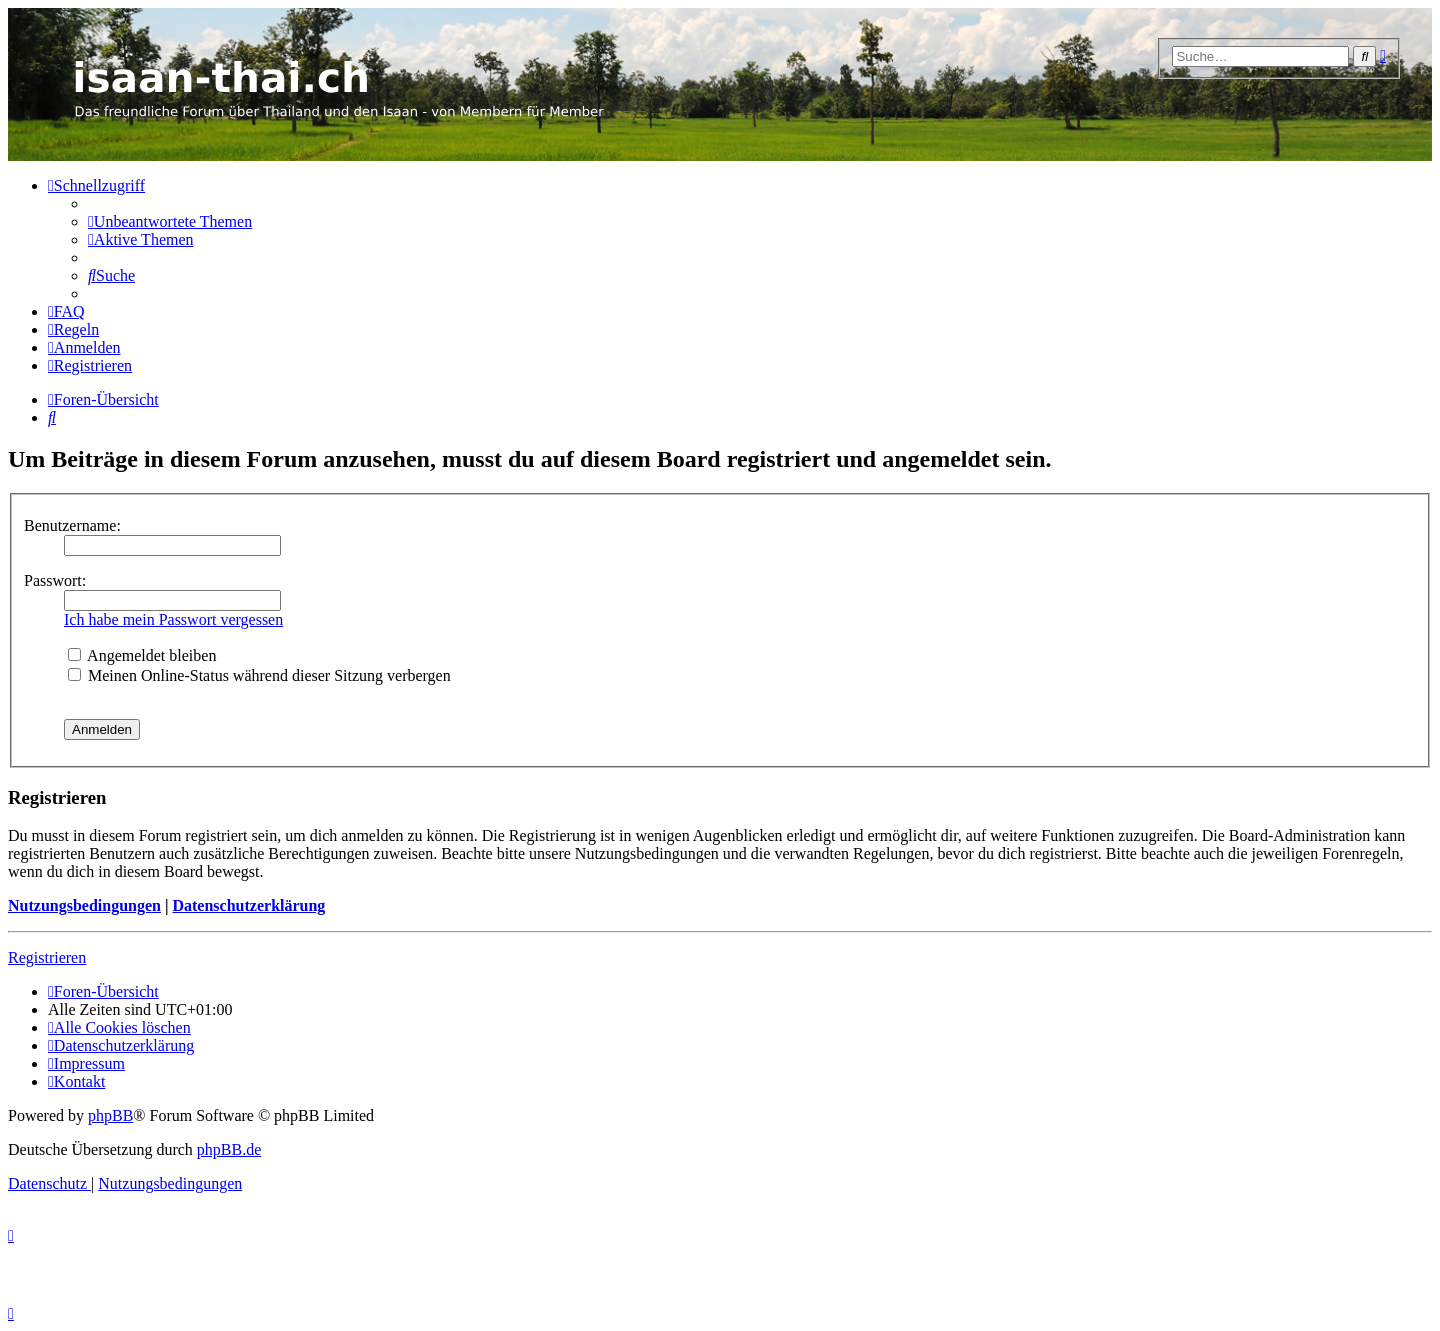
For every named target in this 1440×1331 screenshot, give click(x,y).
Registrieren (47, 957)
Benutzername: (72, 525)
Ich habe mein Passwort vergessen (173, 619)
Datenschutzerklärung (248, 905)
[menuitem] (170, 221)
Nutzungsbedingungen (84, 905)
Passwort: (55, 580)
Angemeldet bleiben (142, 655)
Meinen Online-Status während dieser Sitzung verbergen (259, 675)
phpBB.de (229, 1149)
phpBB (110, 1115)
